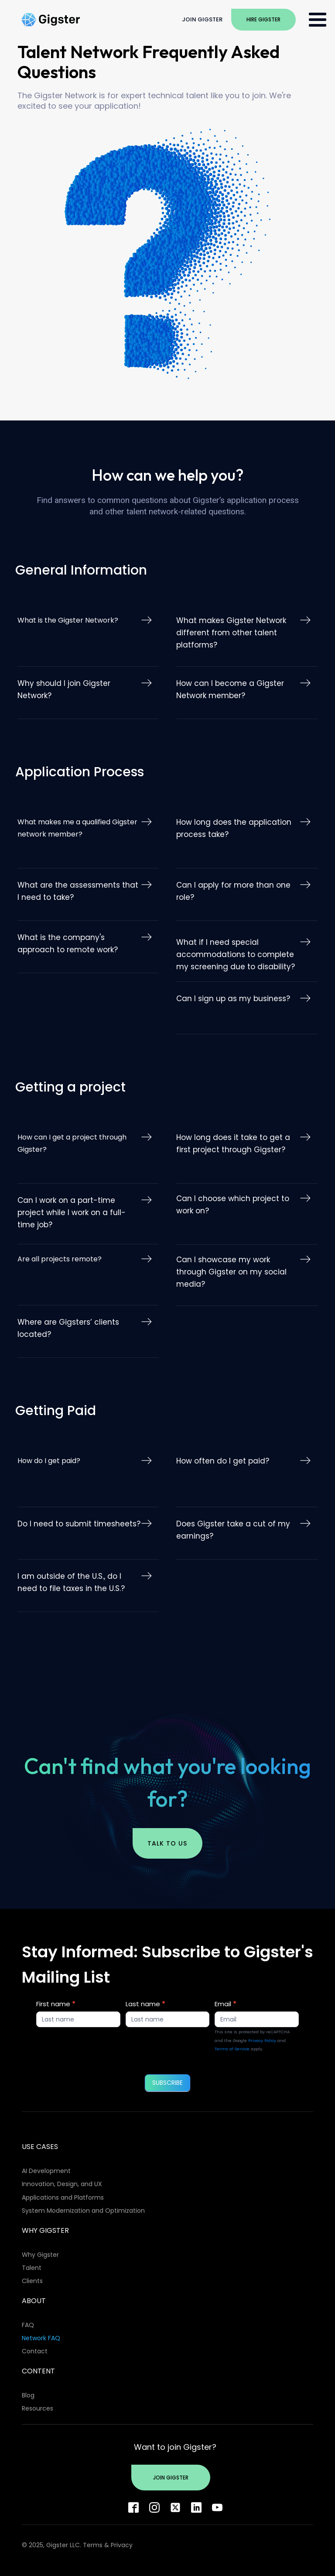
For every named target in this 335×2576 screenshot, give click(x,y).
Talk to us (167, 1843)
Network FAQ (41, 2338)
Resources (37, 2408)
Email (225, 2003)
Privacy (122, 2545)
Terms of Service (232, 2049)
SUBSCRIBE (167, 2082)
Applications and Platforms (63, 2197)
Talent (31, 2267)
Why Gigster (40, 2254)
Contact (35, 2351)
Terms (93, 2545)
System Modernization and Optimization (83, 2210)
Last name (145, 2003)
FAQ (28, 2325)
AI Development (46, 2170)
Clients (32, 2280)
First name (55, 2003)
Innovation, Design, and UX (62, 2184)
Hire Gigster (263, 19)
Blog (28, 2395)
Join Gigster (202, 19)
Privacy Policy (262, 2040)
